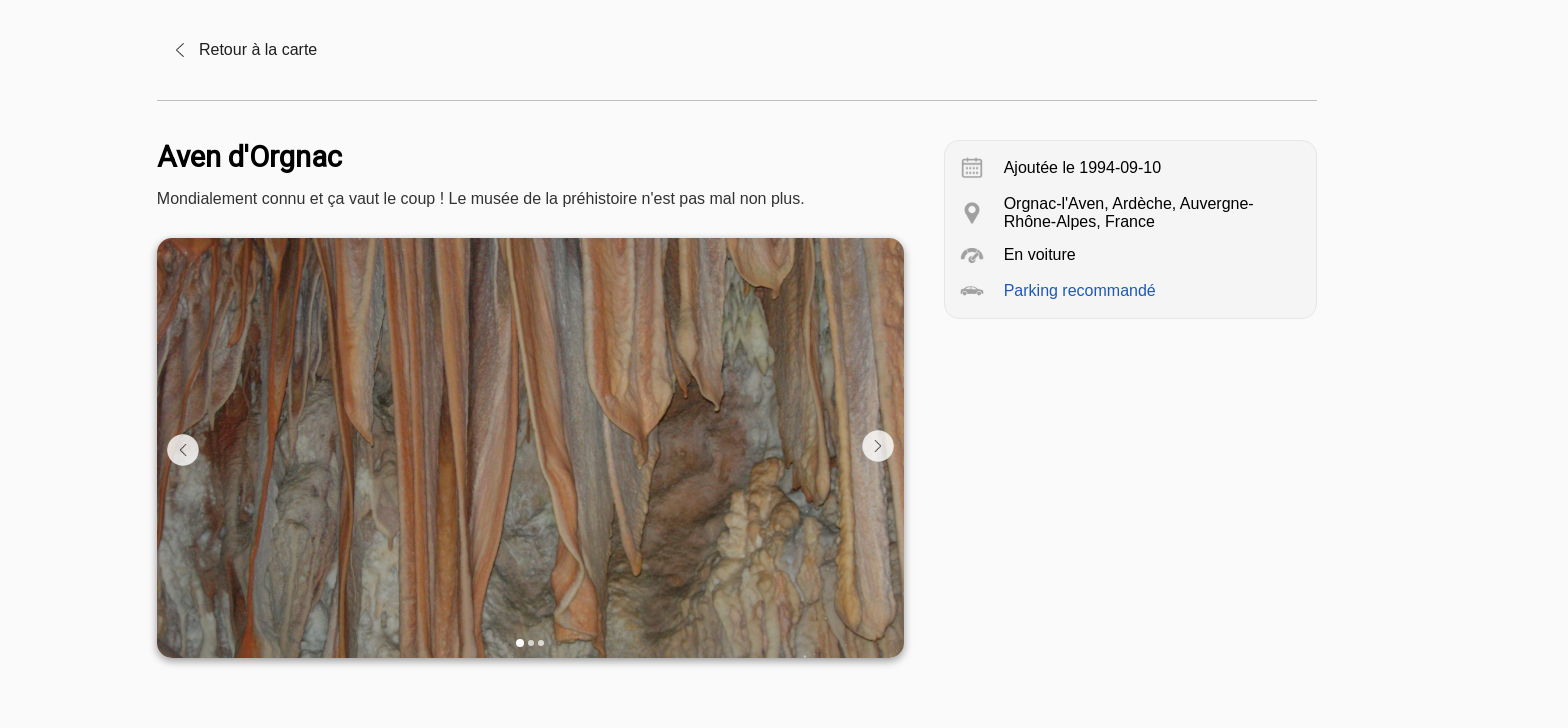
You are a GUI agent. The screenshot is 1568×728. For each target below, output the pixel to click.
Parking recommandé (1080, 290)
